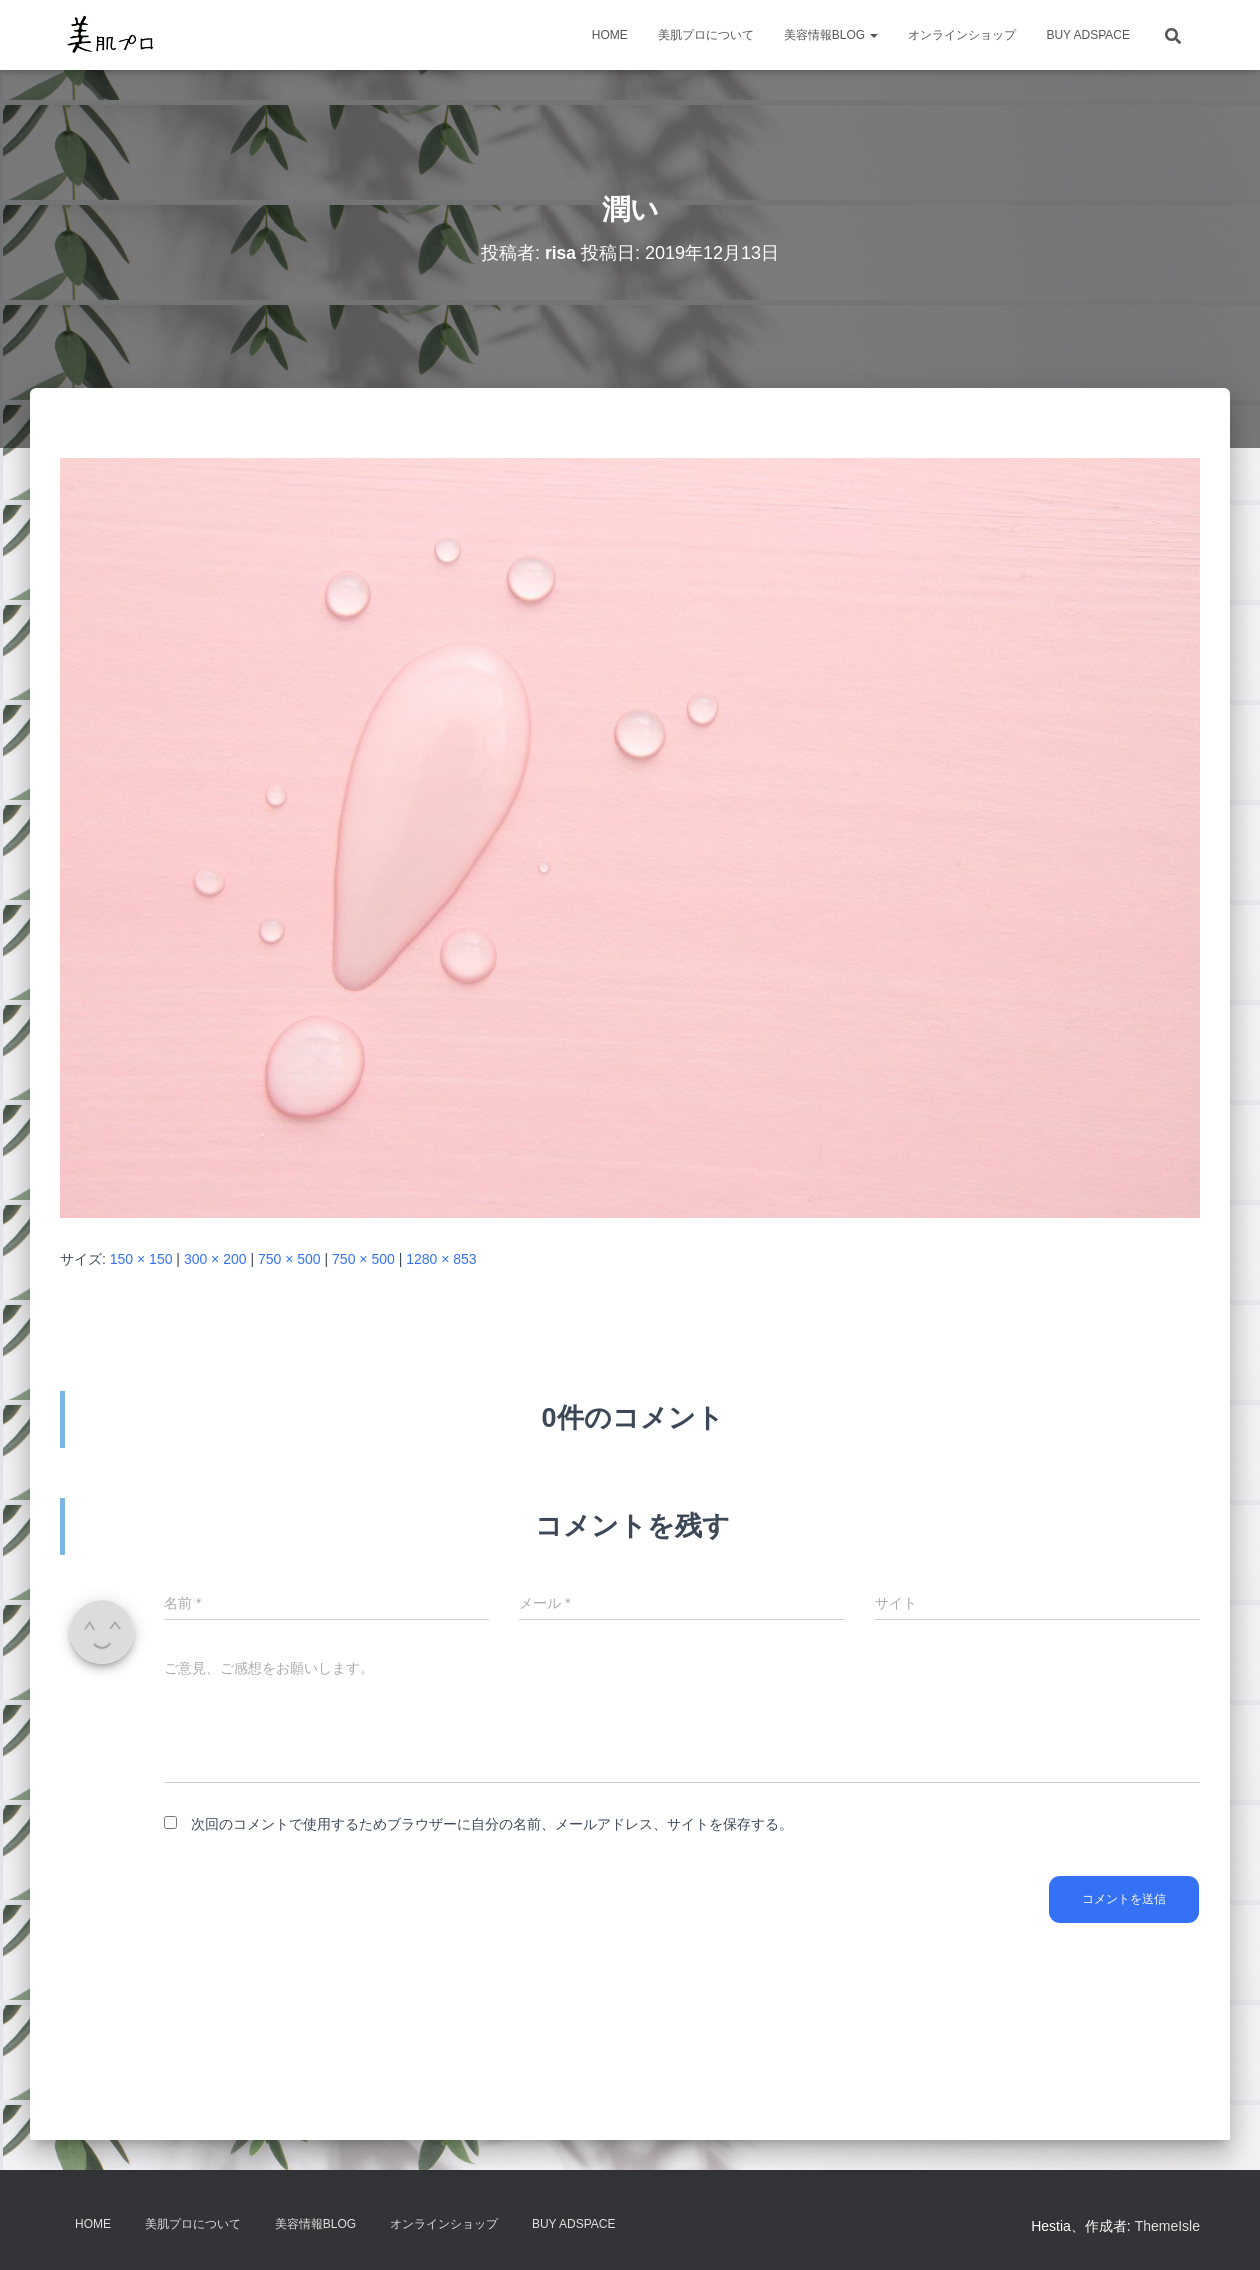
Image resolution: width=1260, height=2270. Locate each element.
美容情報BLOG (831, 35)
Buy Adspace (1088, 35)
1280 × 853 (441, 1259)
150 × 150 (141, 1259)
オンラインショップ (962, 35)
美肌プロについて (706, 35)
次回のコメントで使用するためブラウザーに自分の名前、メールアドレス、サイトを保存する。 (492, 1824)
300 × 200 (215, 1259)
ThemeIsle (1167, 2226)
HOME (610, 35)
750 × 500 (289, 1259)
